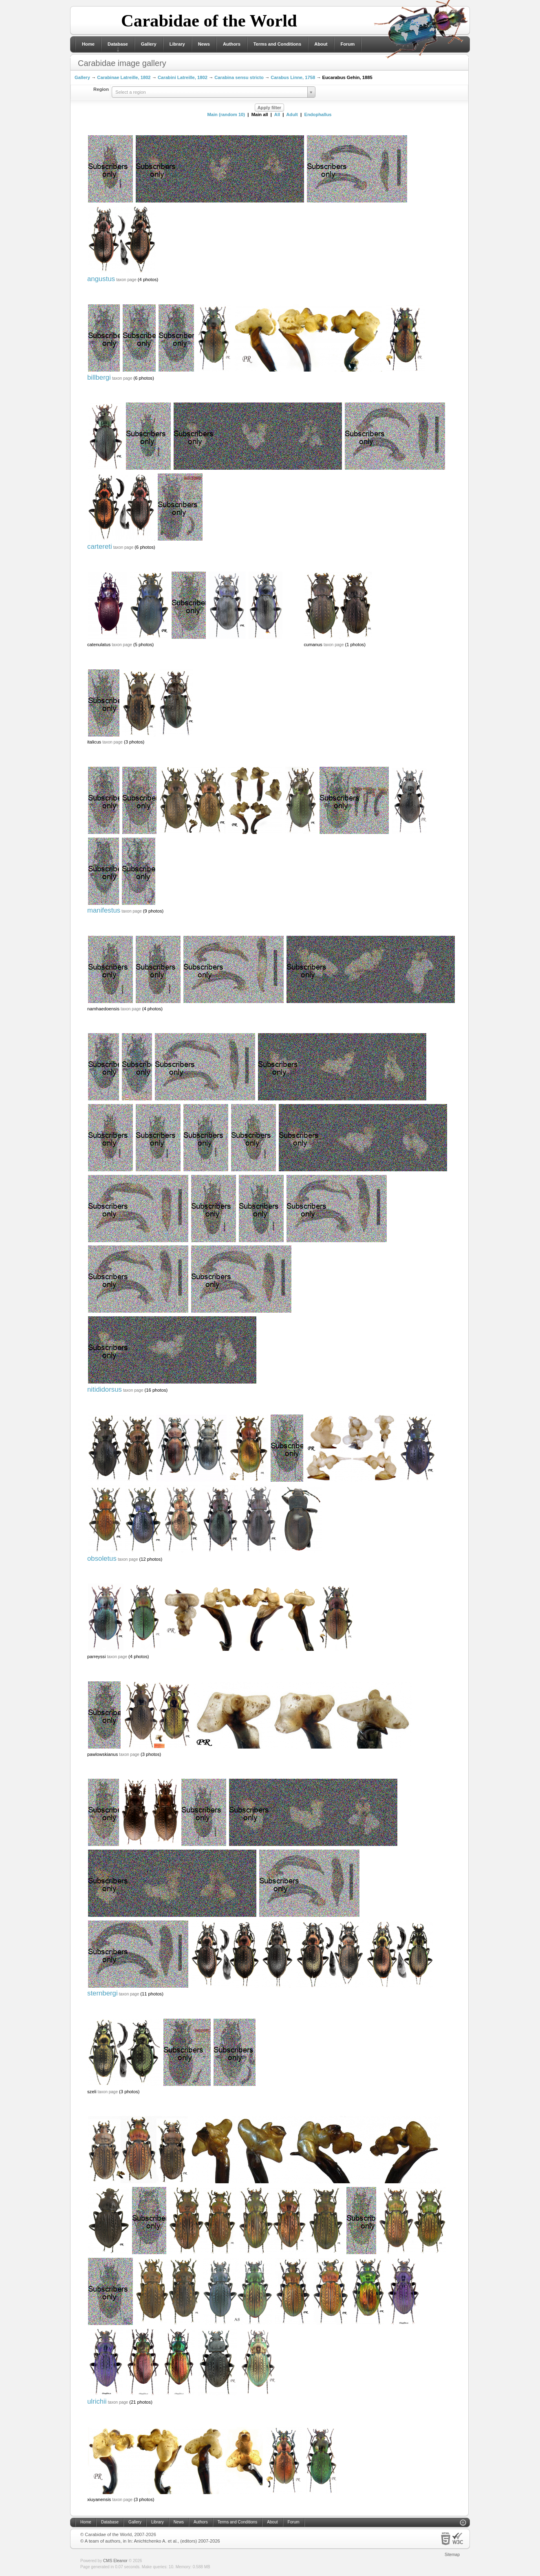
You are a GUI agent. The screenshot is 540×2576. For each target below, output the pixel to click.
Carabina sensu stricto (239, 77)
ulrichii (97, 2401)
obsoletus (102, 1558)
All (277, 114)
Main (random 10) (226, 114)
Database (118, 44)
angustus (101, 279)
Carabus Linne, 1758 (293, 77)
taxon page (126, 279)
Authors (231, 44)
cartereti (99, 546)
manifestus (103, 910)
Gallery (148, 44)
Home (88, 44)
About (320, 44)
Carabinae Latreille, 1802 (123, 77)
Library (177, 44)
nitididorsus (104, 1389)
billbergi (99, 377)
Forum (347, 44)
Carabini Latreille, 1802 (182, 77)
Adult (292, 114)
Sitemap (452, 2554)
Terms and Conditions (277, 44)
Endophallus (317, 114)
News (204, 44)
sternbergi (102, 1993)
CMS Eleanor (115, 2560)
